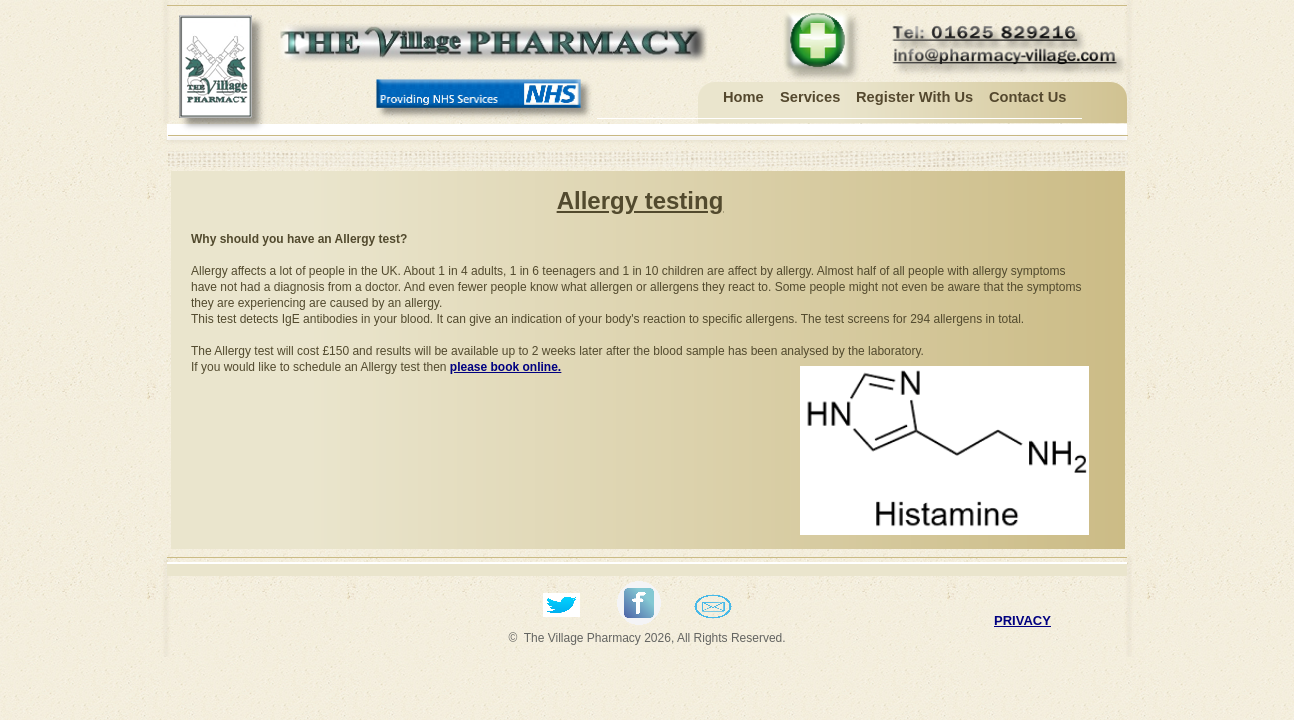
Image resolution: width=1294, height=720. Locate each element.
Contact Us (1027, 97)
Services (810, 97)
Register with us (914, 97)
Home (743, 97)
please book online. (505, 367)
